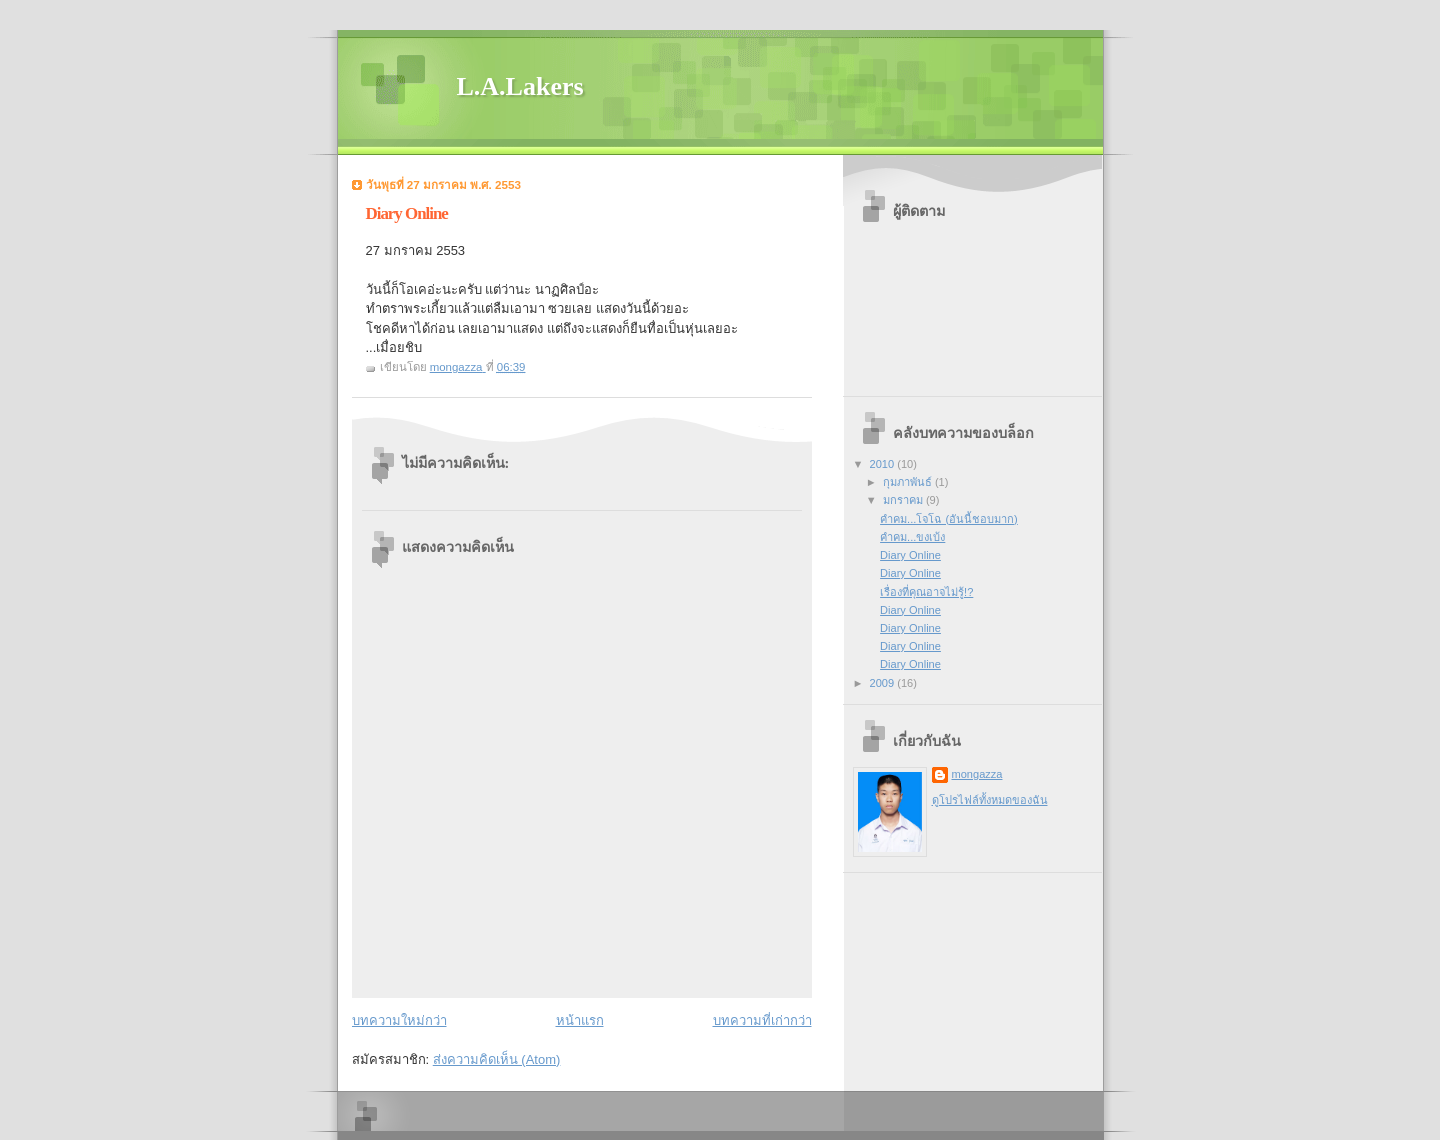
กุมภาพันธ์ (909, 482)
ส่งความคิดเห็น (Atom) (497, 1059)
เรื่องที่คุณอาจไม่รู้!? (926, 592)
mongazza (977, 774)
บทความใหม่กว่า (399, 1020)
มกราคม (904, 500)
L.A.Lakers (520, 86)
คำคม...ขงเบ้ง (912, 537)
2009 (884, 683)
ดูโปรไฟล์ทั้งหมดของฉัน (990, 800)
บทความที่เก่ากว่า (762, 1020)
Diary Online (910, 555)
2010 (884, 464)
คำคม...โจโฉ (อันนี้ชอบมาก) (949, 519)
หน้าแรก (580, 1020)
